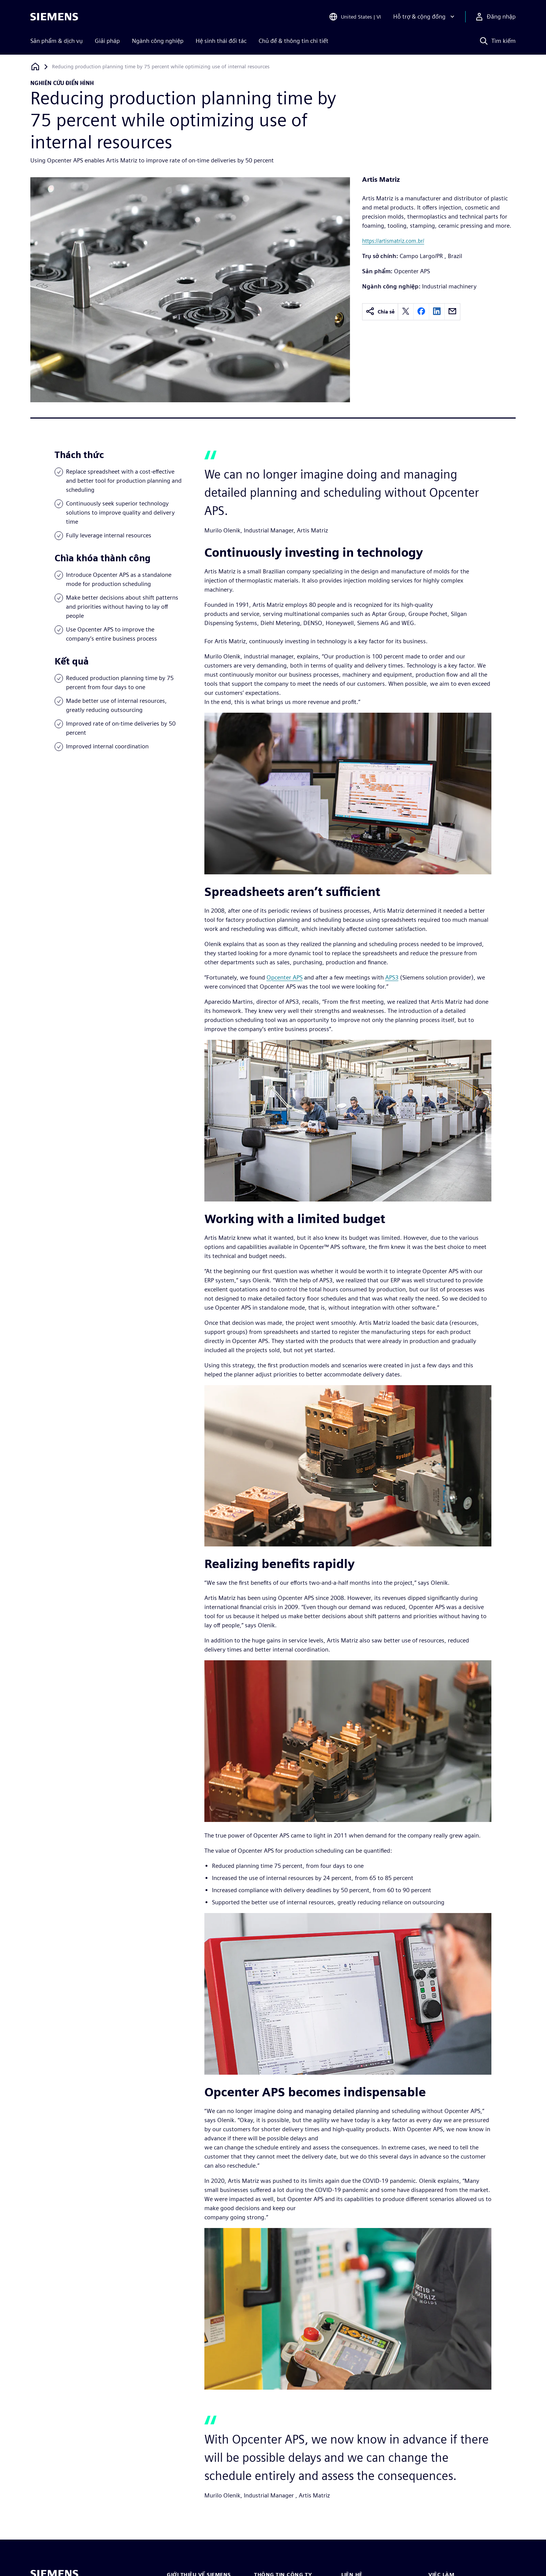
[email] (452, 312)
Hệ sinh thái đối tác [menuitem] (221, 40)
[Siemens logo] (54, 16)
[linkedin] (436, 312)
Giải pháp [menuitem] (107, 40)
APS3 (392, 977)
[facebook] (421, 312)
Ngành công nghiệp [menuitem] (158, 40)
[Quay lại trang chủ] (35, 66)
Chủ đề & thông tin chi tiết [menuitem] (293, 40)
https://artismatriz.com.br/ (393, 241)
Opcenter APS (285, 977)
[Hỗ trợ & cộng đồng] (424, 16)
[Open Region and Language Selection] (355, 16)
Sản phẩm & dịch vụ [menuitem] (56, 40)
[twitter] (405, 312)
